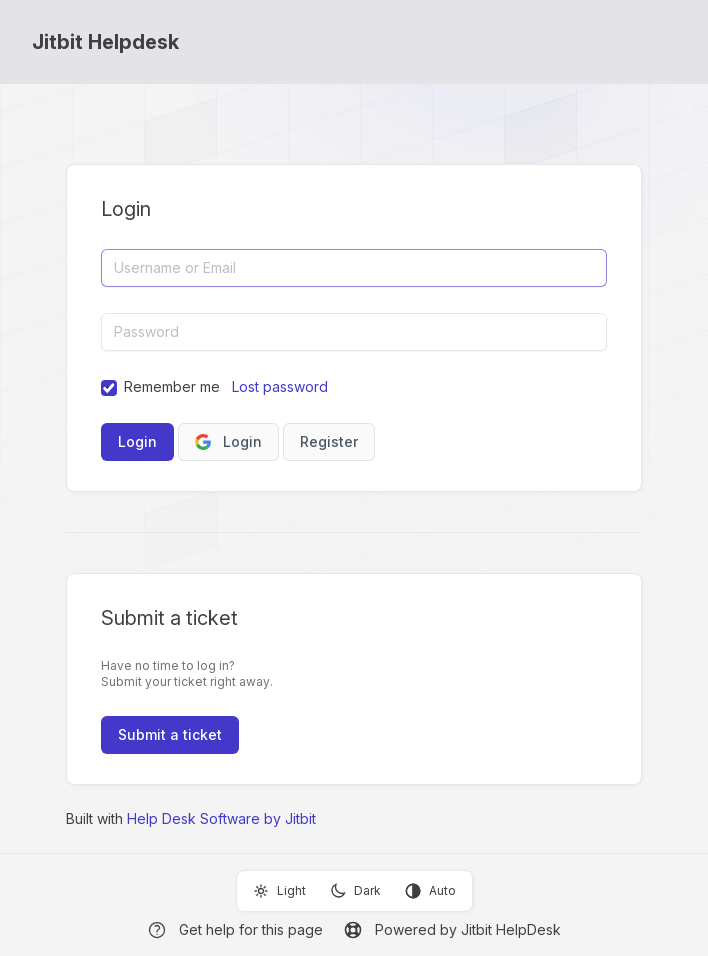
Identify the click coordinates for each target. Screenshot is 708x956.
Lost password (280, 386)
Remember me (172, 386)
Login (228, 441)
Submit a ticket (170, 734)
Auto (430, 891)
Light (279, 891)
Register (329, 441)
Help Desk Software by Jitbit (221, 818)
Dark (355, 891)
